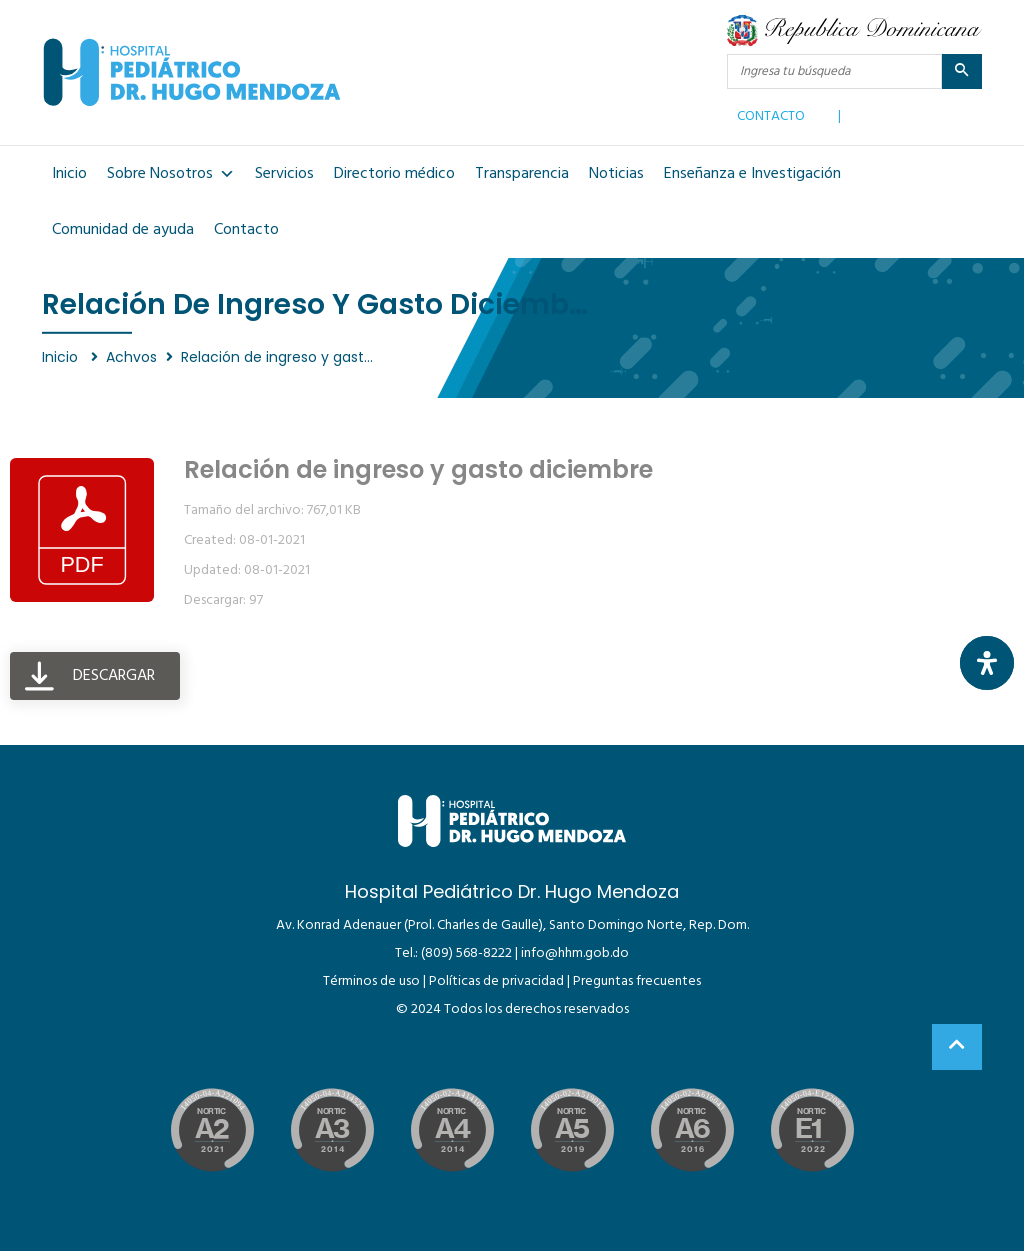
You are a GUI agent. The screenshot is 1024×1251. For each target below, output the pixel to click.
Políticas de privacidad (496, 981)
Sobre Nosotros (171, 174)
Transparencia (522, 174)
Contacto (246, 230)
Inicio (69, 174)
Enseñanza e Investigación (752, 174)
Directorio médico (394, 174)
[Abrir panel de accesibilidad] (987, 663)
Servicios (284, 174)
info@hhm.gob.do (575, 953)
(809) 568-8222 (466, 953)
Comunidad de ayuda (123, 230)
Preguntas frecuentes (637, 981)
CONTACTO (771, 112)
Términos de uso (371, 981)
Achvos (131, 357)
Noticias (616, 174)
